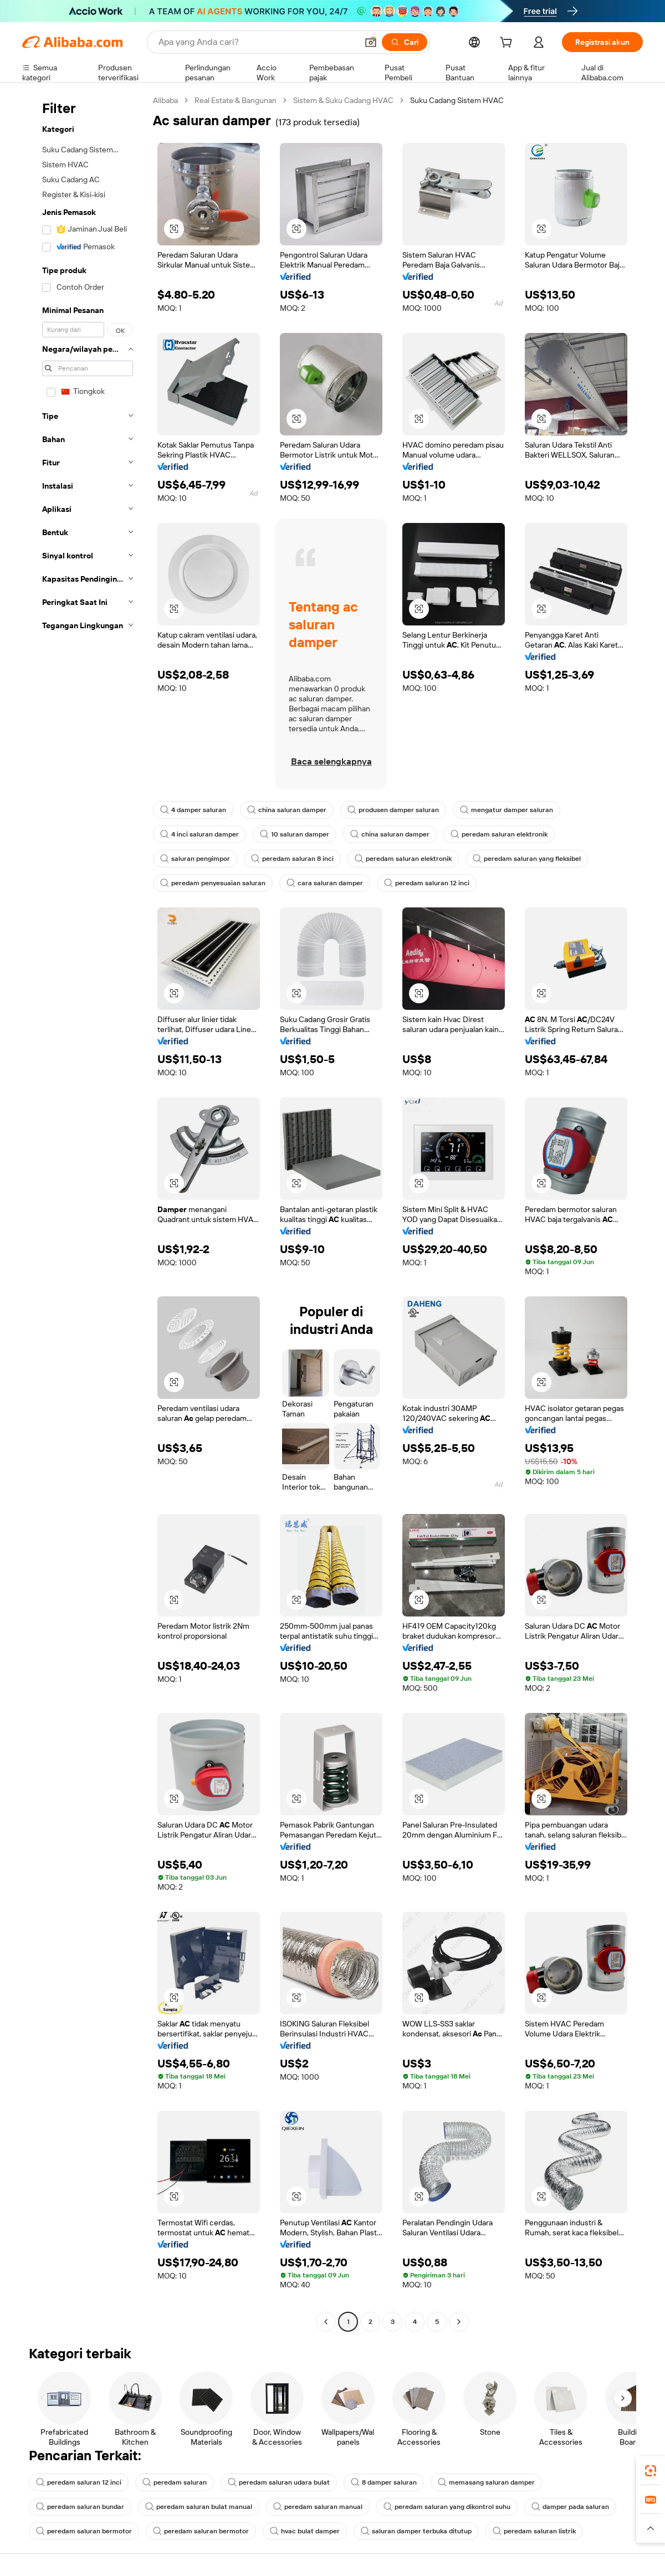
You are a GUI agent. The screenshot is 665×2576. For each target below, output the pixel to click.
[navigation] (84, 1212)
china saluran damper (286, 809)
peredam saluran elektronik (499, 834)
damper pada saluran (570, 2506)
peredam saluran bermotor (84, 2531)
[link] (650, 2470)
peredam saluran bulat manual (198, 2506)
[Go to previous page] (326, 2322)
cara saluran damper (325, 883)
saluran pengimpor (195, 858)
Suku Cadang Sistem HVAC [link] (457, 100)
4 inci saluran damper (199, 834)
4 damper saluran (193, 809)
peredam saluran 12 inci (426, 883)
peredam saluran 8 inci (292, 858)
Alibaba (165, 100)
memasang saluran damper (486, 2482)
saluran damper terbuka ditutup (416, 2531)
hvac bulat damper (305, 2531)
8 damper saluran (384, 2482)
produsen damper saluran (393, 809)
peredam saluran (174, 2482)
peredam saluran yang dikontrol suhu (446, 2506)
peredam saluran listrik (534, 2531)
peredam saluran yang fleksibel (527, 858)
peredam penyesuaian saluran (212, 883)
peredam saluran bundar (80, 2506)
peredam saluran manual (317, 2506)
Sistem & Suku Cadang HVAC (343, 100)
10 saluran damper (294, 834)
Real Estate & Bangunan (236, 100)
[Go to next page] (459, 2322)
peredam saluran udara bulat (279, 2482)
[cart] (508, 43)
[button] (650, 2528)
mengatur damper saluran (506, 809)
